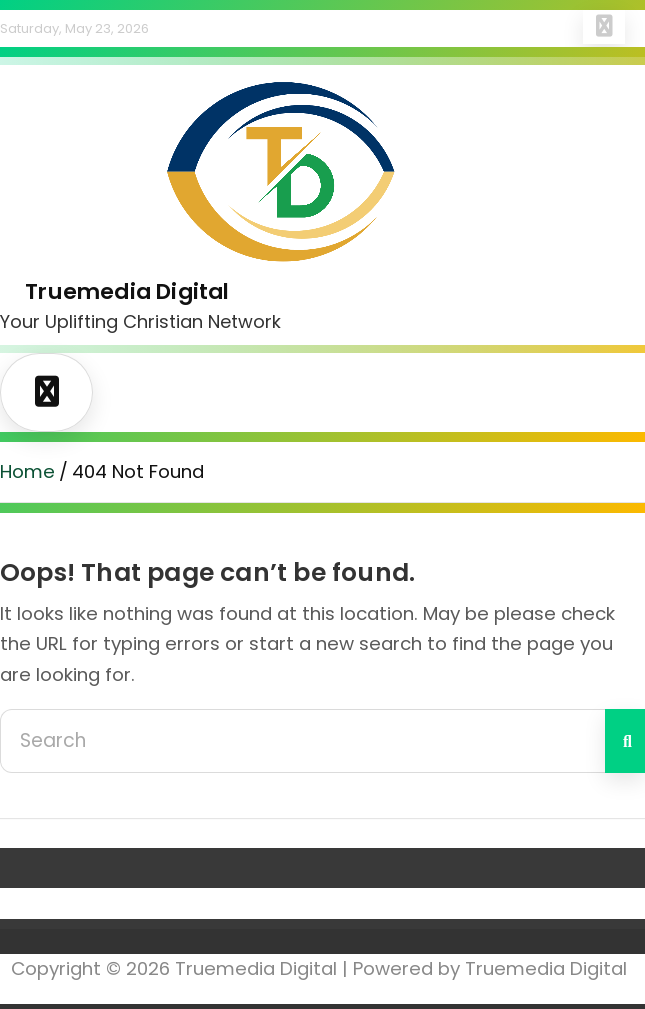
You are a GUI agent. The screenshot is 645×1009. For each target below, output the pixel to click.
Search (625, 741)
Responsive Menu (604, 27)
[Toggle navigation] (46, 392)
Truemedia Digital (127, 290)
